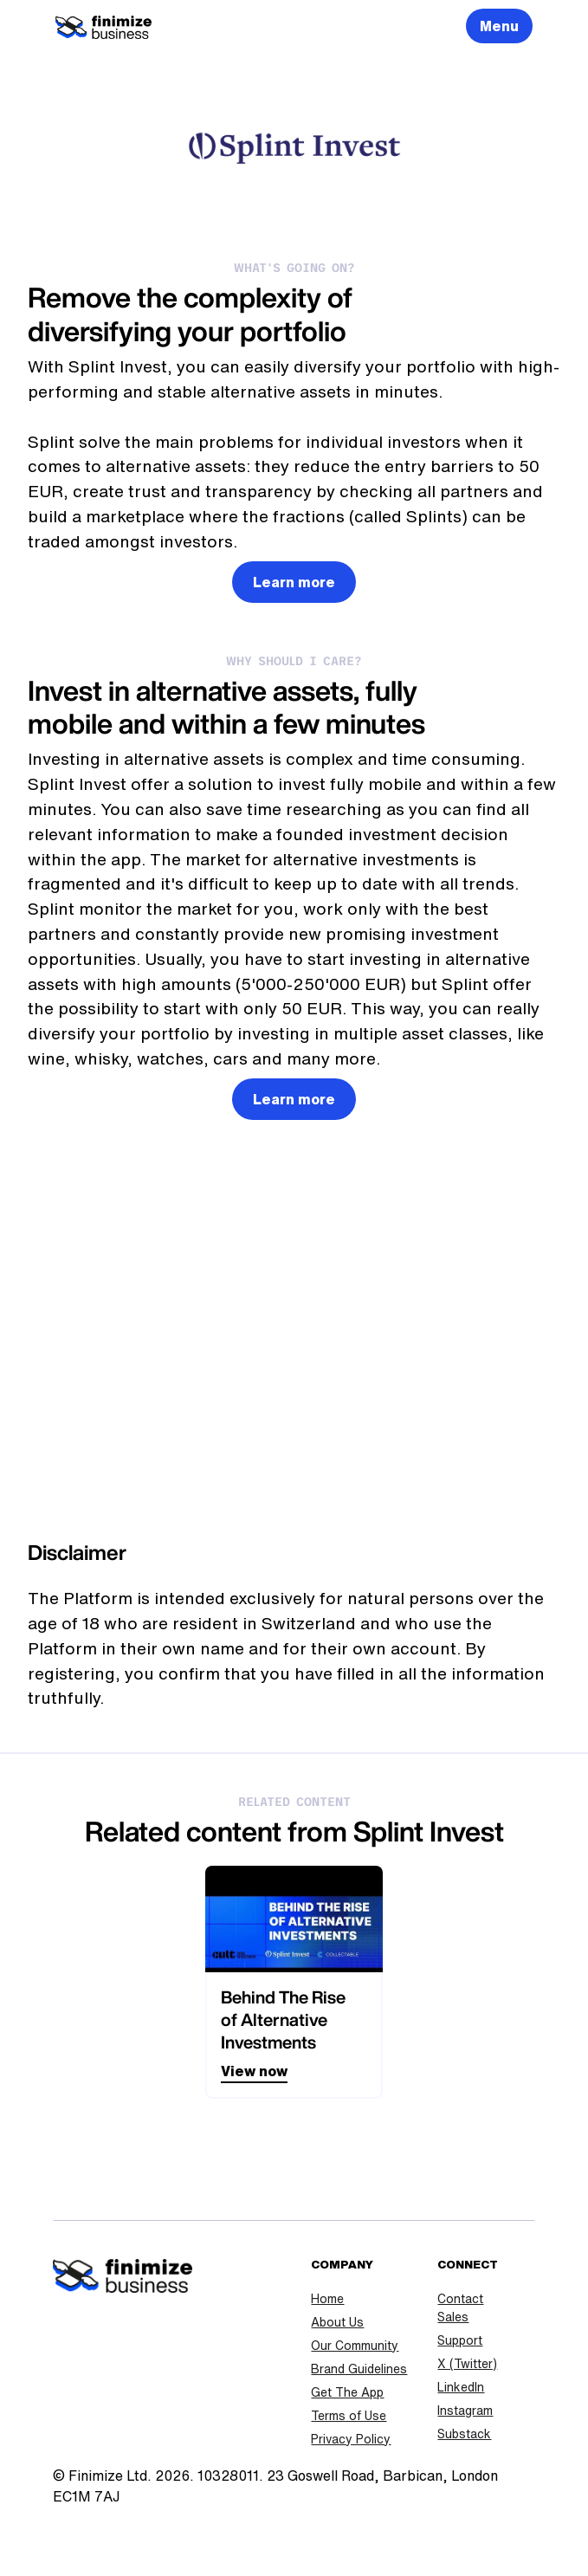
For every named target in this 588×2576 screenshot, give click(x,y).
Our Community (354, 2346)
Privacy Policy (351, 2439)
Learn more (294, 582)
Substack (464, 2434)
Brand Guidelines (359, 2369)
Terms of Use (348, 2416)
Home (327, 2299)
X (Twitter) (467, 2364)
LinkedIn (460, 2387)
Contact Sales (460, 2308)
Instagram (465, 2410)
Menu (499, 26)
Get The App (347, 2392)
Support (459, 2340)
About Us (337, 2322)
